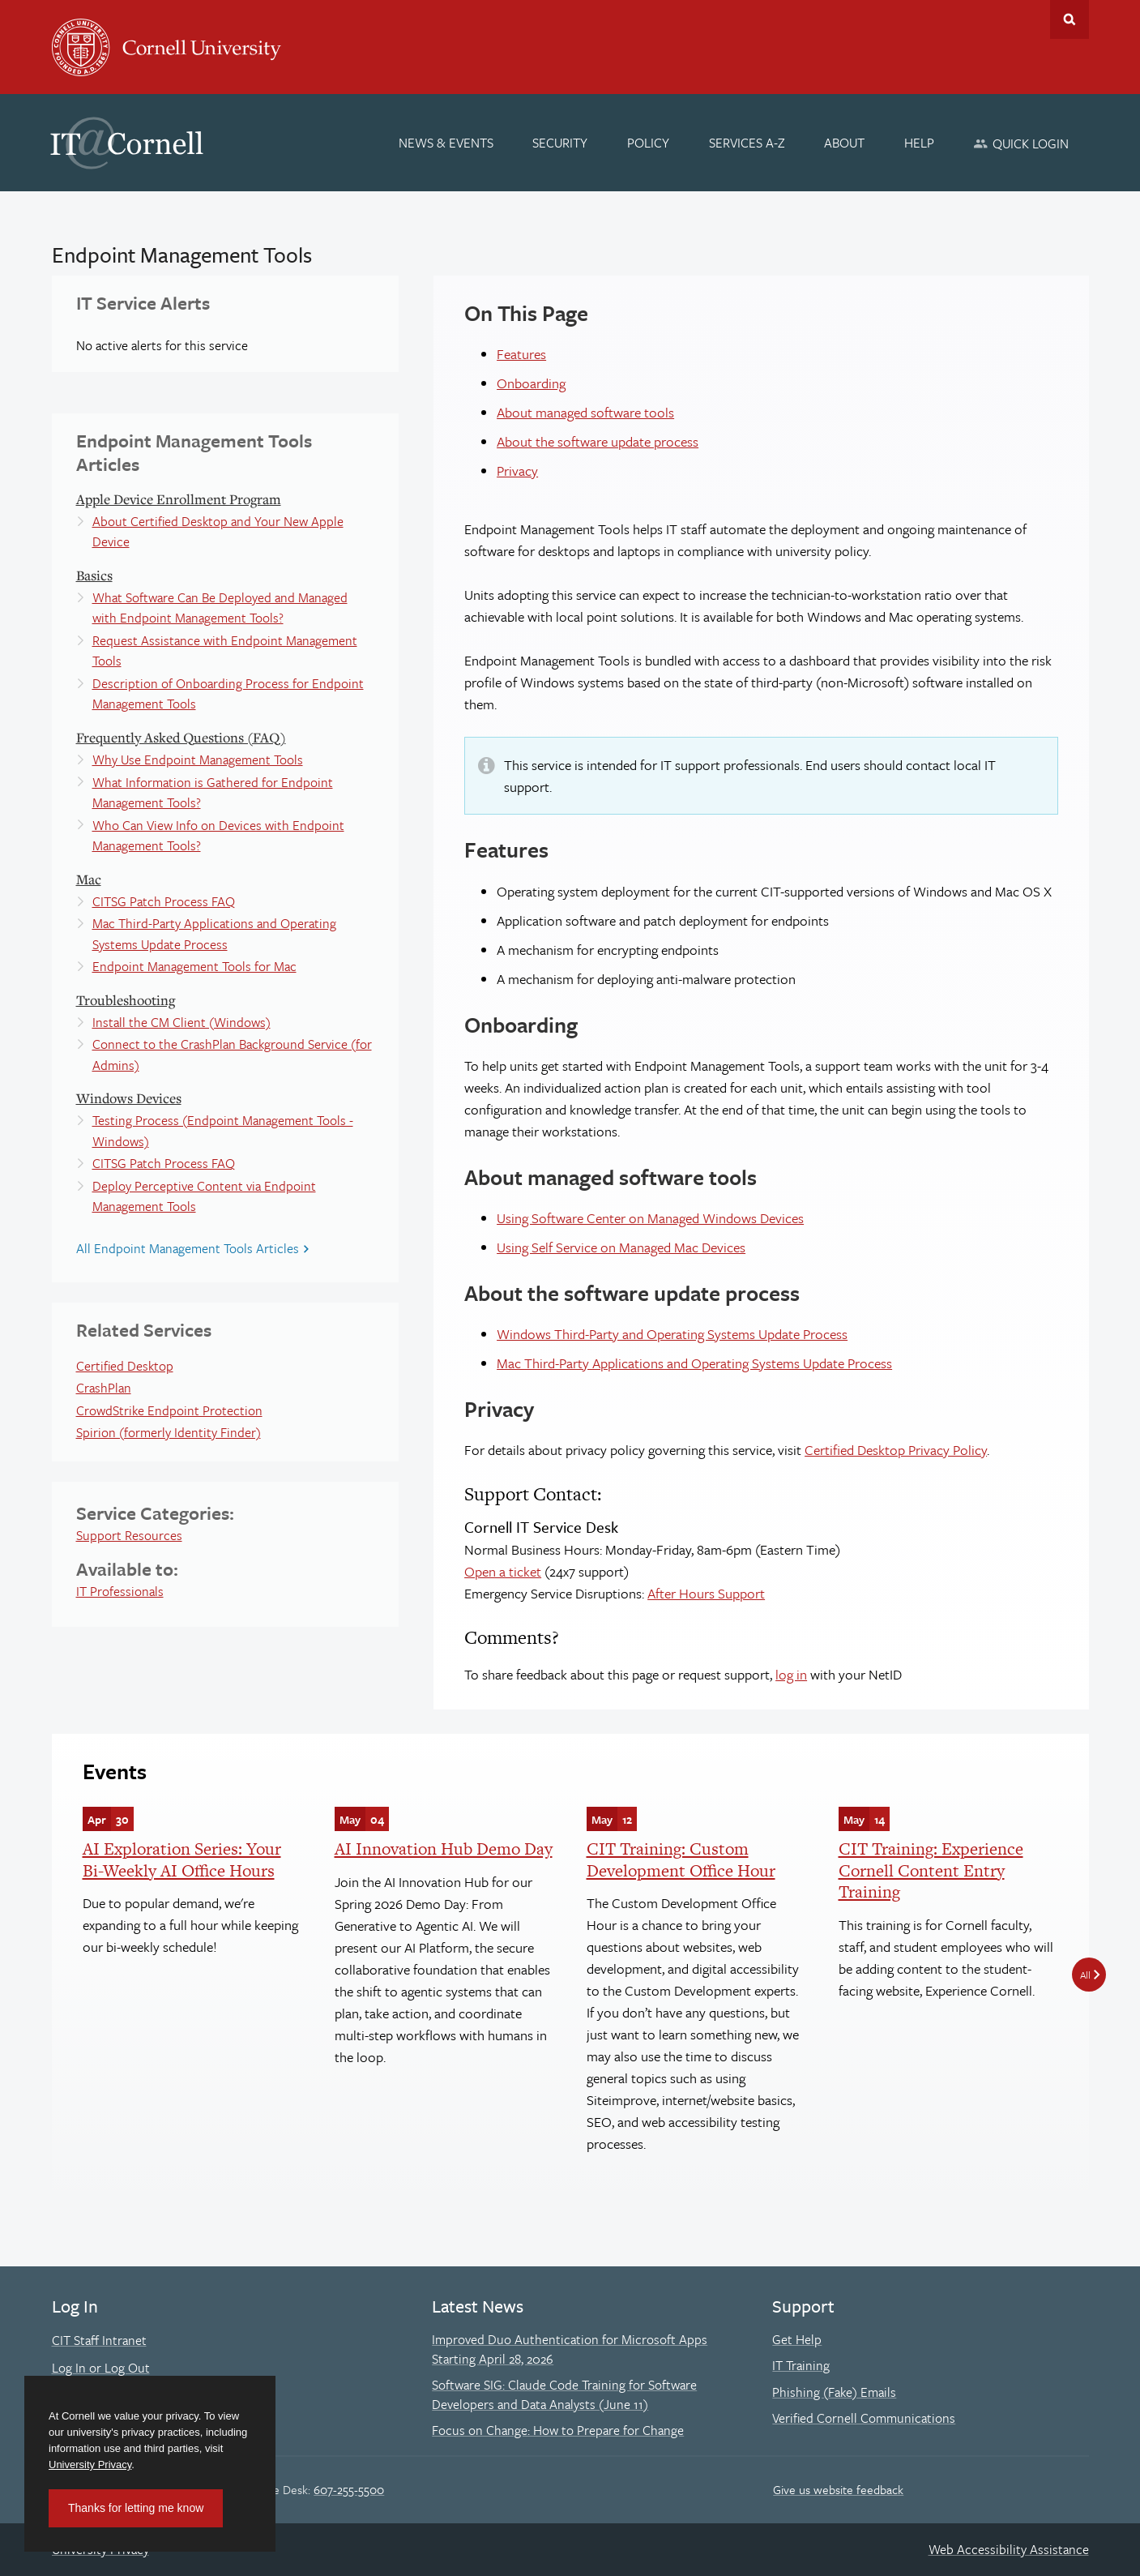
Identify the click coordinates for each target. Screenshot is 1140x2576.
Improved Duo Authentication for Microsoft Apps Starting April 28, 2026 (569, 2349)
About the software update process (597, 441)
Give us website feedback (838, 2489)
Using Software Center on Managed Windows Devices (650, 1218)
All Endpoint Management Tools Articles (187, 1248)
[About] (844, 142)
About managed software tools (585, 412)
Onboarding (531, 383)
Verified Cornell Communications (863, 2418)
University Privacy (90, 2464)
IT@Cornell (127, 143)
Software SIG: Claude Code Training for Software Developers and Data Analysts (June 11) (564, 2394)
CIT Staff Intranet (99, 2340)
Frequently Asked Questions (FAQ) (181, 737)
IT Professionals (120, 1591)
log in (791, 1674)
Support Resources (129, 1535)
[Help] (919, 142)
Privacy (517, 470)
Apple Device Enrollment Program (178, 499)
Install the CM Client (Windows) (181, 1022)
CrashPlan (103, 1387)
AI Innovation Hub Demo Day (444, 1848)
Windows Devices (128, 1098)
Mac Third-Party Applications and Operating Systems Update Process (214, 934)
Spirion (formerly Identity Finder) (168, 1432)
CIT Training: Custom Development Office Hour (681, 1859)
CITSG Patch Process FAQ (163, 901)
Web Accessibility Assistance (1009, 2549)
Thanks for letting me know (135, 2507)
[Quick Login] (1021, 143)
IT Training (801, 2365)
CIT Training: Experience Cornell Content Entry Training (931, 1870)
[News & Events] (446, 142)
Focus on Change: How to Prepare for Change (558, 2430)
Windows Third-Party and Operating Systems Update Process (672, 1334)
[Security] (561, 142)
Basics (94, 575)
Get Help (797, 2339)
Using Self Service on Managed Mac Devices (621, 1247)
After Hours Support (706, 1593)
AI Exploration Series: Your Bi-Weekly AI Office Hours (182, 1859)
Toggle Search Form (1069, 19)
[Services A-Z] (747, 142)
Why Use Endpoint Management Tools (197, 759)
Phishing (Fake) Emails (834, 2392)
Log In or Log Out (101, 2367)
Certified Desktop (124, 1366)
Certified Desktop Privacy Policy (896, 1450)
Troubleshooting (125, 1000)
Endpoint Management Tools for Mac (194, 966)
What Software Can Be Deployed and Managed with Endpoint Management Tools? (220, 608)
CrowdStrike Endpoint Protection (169, 1410)
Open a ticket (502, 1571)
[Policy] (648, 142)
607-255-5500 (349, 2489)
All (1085, 1974)
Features (521, 354)
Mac (88, 879)
